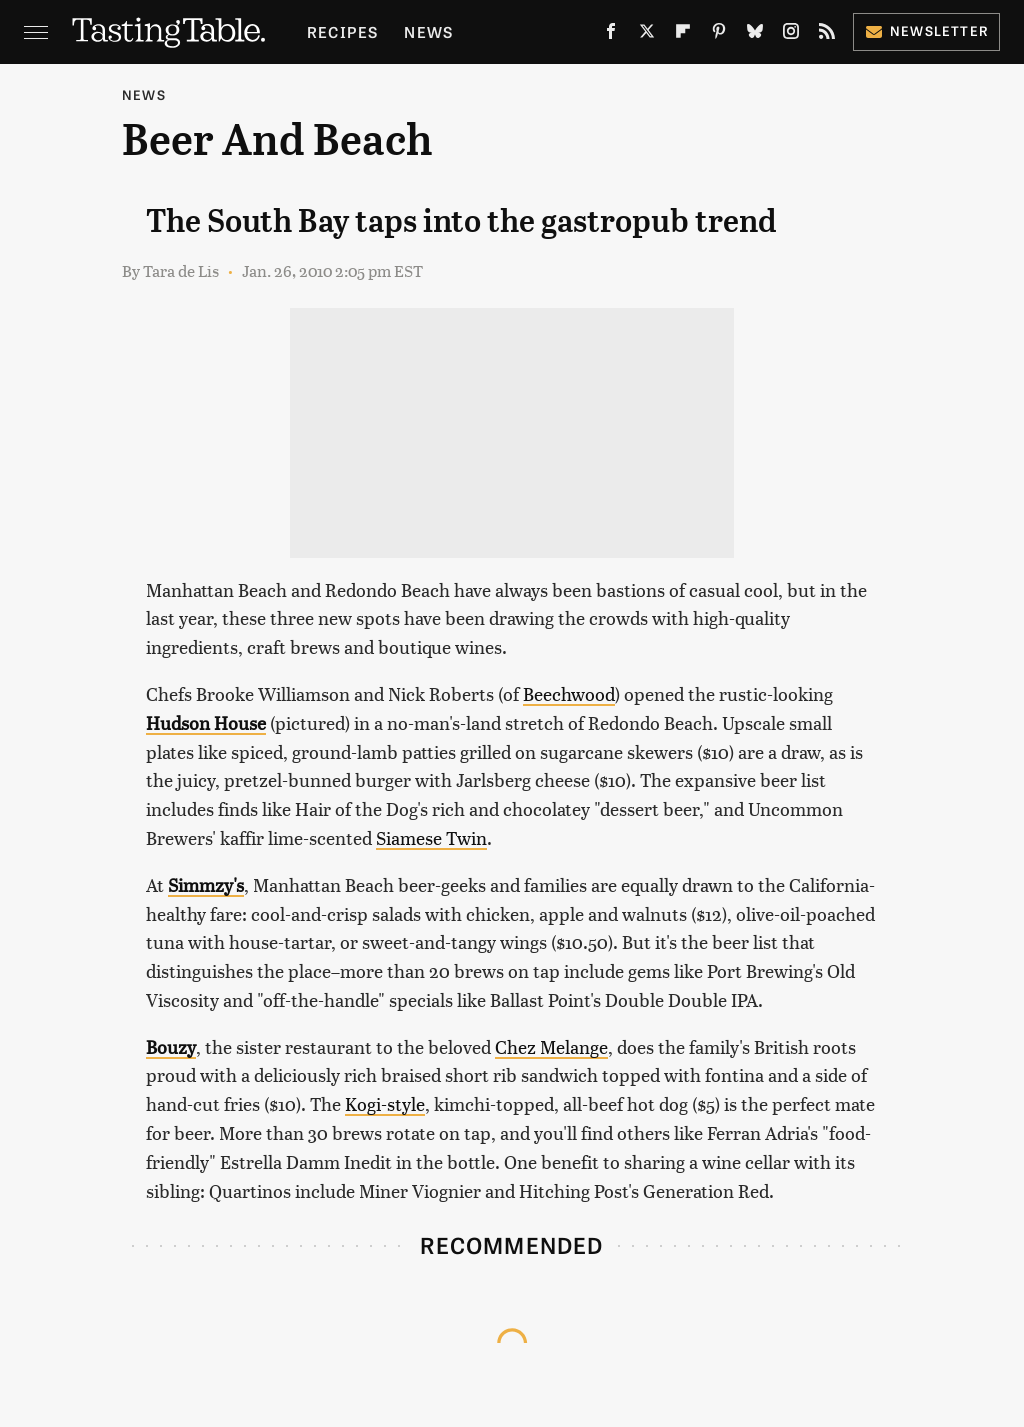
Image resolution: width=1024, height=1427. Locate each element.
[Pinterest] (719, 35)
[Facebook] (611, 35)
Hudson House (206, 722)
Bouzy (171, 1046)
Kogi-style (385, 1103)
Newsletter (926, 30)
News (428, 31)
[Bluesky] (755, 35)
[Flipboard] (683, 35)
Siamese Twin (431, 837)
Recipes (342, 31)
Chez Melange (551, 1046)
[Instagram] (791, 35)
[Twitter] (647, 35)
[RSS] (827, 35)
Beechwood (569, 693)
